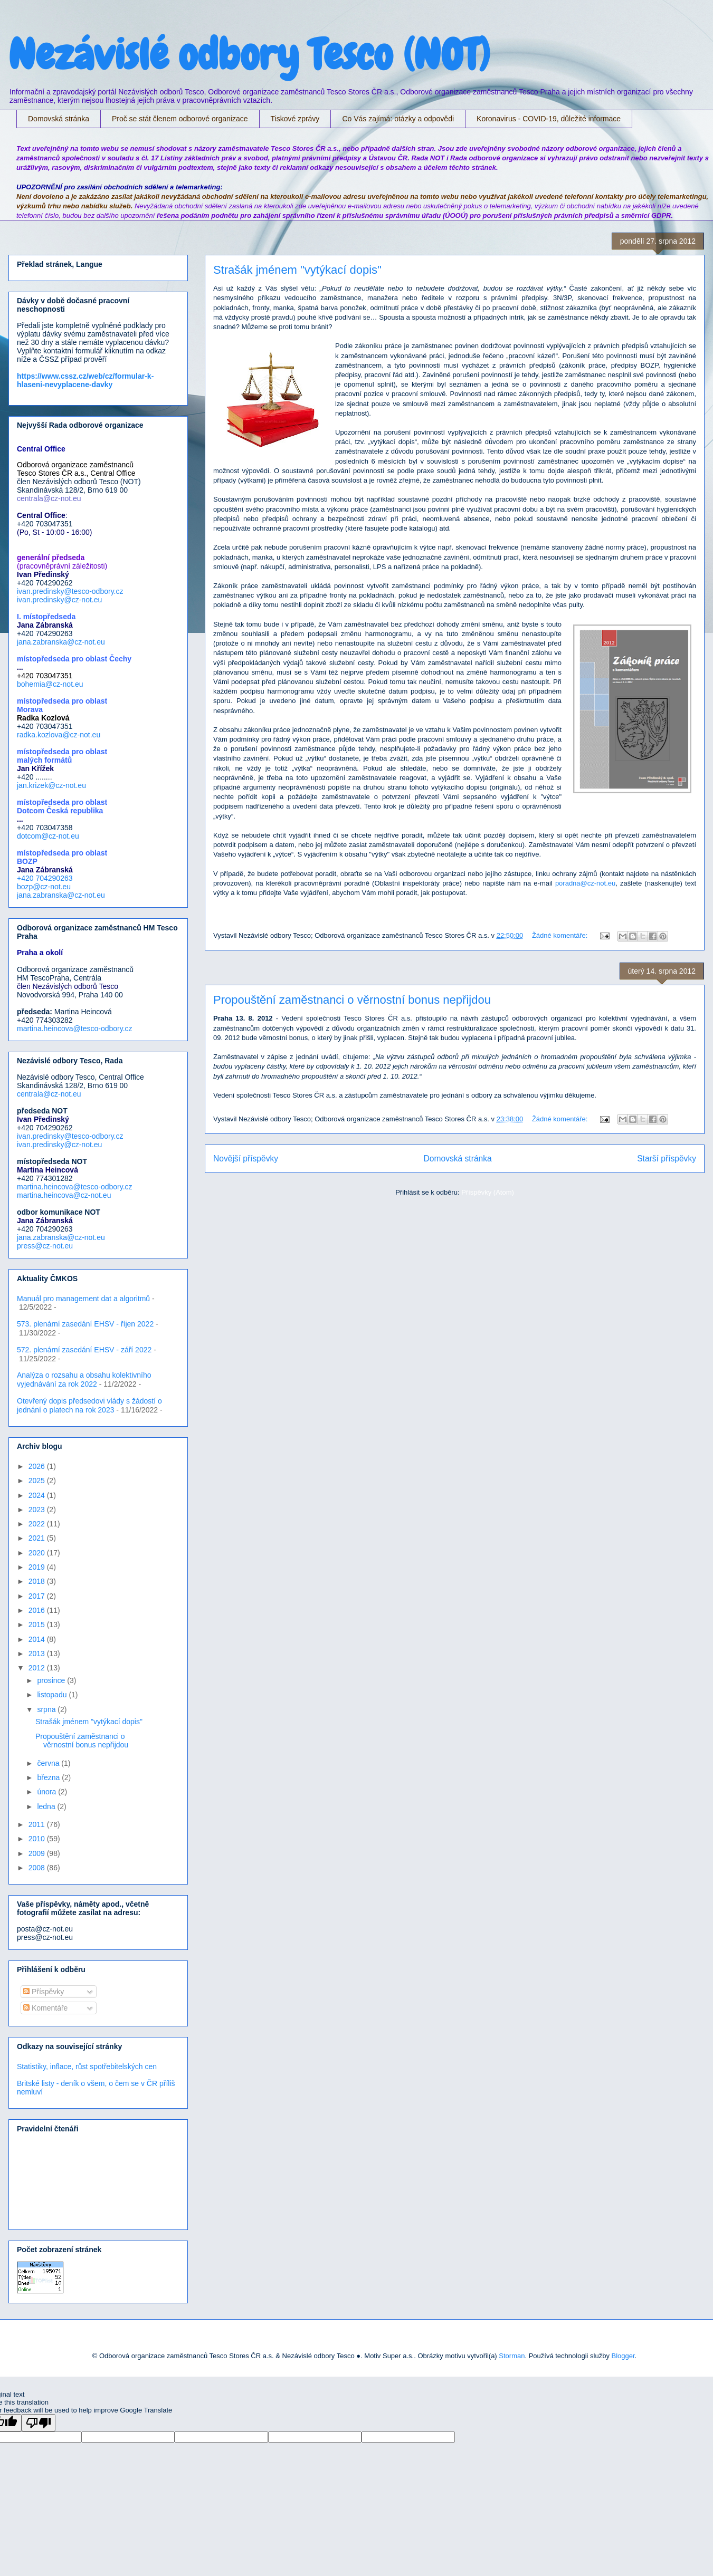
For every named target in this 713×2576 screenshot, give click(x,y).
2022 (37, 1524)
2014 (37, 1639)
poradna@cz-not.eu (585, 883)
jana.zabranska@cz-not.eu (61, 642)
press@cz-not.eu (45, 1246)
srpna (47, 1709)
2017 (37, 1596)
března (49, 1777)
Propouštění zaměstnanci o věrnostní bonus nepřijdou (352, 999)
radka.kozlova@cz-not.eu (58, 734)
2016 (37, 1610)
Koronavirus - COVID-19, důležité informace (549, 118)
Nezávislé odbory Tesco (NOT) (249, 55)
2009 (37, 1853)
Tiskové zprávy (295, 118)
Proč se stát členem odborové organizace (180, 118)
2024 (37, 1495)
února (47, 1791)
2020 (37, 1553)
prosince (52, 1680)
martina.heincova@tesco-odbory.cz (74, 1028)
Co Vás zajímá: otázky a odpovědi (398, 118)
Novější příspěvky (245, 1158)
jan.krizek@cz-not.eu (51, 785)
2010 (37, 1838)
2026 (37, 1466)
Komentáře (45, 2008)
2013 (37, 1653)
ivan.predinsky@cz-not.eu (59, 599)
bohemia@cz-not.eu (50, 684)
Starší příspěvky (666, 1158)
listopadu (53, 1694)
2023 (37, 1509)
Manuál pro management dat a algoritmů (83, 1298)
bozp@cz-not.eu (44, 886)
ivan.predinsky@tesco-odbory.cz (70, 591)
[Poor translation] (38, 2422)
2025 (37, 1480)
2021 (37, 1538)
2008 (37, 1867)
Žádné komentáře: (561, 935)
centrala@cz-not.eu (49, 1094)
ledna (47, 1806)
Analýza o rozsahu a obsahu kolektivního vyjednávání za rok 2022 (84, 1379)
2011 (37, 1824)
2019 (37, 1567)
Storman (512, 2356)
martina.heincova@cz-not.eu (64, 1195)
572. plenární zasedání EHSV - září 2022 (84, 1349)
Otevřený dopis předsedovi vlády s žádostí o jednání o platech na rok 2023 (89, 1405)
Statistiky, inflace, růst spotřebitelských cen (87, 2066)
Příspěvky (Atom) (487, 1192)
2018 (37, 1581)
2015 (37, 1624)
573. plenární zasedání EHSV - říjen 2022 (85, 1324)
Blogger (623, 2356)
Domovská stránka (58, 118)
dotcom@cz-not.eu (48, 836)
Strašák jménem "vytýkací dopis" (297, 269)
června (49, 1763)
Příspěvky (43, 1991)
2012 (37, 1668)
